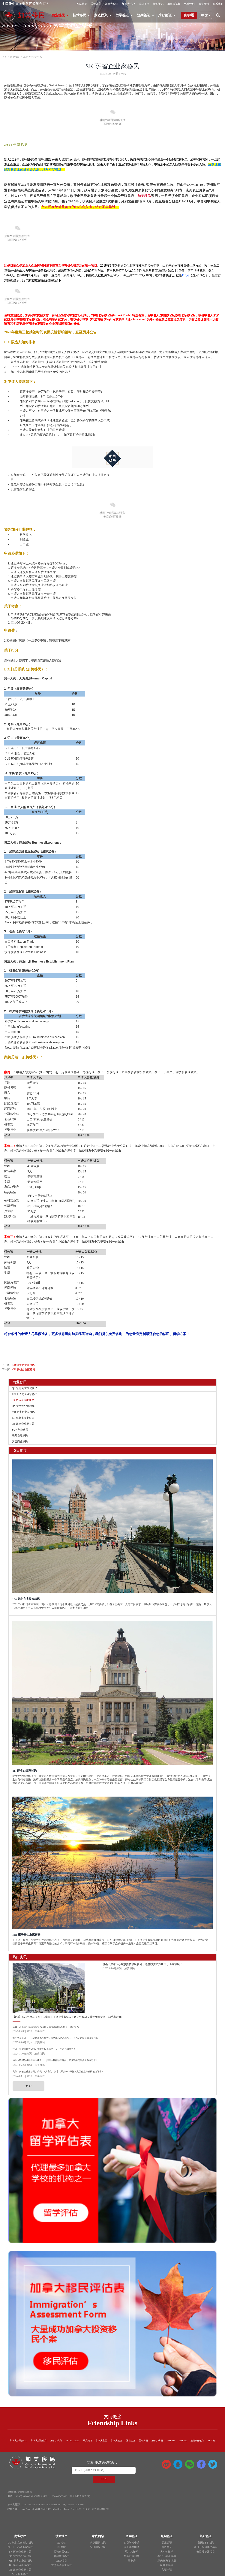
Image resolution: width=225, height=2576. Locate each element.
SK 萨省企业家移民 (36, 56)
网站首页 (81, 3)
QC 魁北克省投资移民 (27, 1390)
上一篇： (21, 1365)
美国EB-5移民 (206, 2568)
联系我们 (218, 3)
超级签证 (166, 2573)
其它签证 (165, 15)
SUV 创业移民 (22, 1439)
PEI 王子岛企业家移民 (27, 1397)
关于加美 (96, 3)
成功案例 (144, 3)
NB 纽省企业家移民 (25, 1432)
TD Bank (96, 2466)
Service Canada (89, 2460)
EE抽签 (61, 2568)
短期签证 (143, 15)
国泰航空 (157, 2460)
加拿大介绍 (111, 3)
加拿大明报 (188, 2460)
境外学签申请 (132, 2573)
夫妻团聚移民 (98, 2568)
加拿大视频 (173, 3)
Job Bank (204, 2460)
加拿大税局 (69, 2460)
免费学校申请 (132, 2568)
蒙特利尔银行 (113, 2466)
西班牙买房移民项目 (206, 2573)
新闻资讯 (158, 3)
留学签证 (122, 15)
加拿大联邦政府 (49, 2460)
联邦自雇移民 (22, 1446)
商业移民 (58, 15)
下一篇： (21, 1370)
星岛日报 (172, 2460)
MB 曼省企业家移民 (26, 1418)
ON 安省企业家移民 (26, 1411)
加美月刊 (203, 3)
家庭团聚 (101, 15)
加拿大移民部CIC (26, 2460)
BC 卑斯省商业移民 (25, 1425)
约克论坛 (107, 2460)
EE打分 (129, 2466)
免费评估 (189, 3)
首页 (5, 56)
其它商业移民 (22, 1453)
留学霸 (189, 15)
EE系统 (61, 2573)
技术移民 (79, 15)
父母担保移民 (98, 2573)
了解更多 (28, 2105)
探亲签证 (166, 2568)
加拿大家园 (123, 2460)
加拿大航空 (140, 2460)
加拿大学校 (128, 3)
